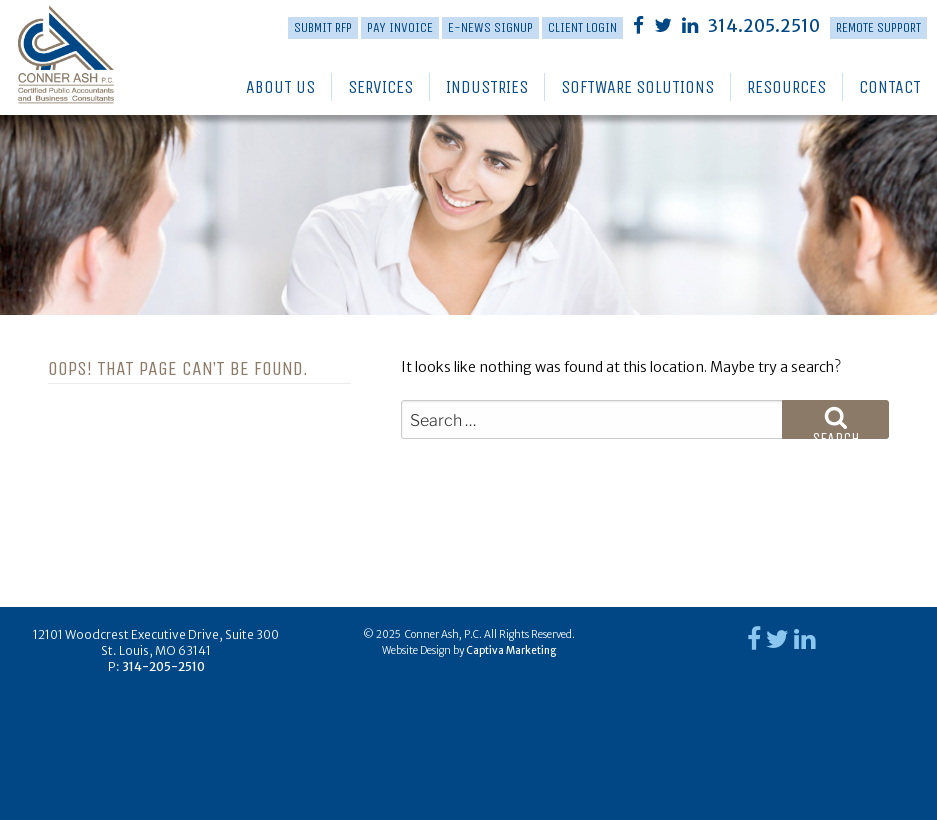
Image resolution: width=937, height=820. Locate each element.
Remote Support (878, 27)
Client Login (582, 27)
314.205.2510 (764, 26)
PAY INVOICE (400, 27)
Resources (786, 87)
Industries (487, 87)
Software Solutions (637, 87)
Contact (890, 87)
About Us (280, 87)
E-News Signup (490, 27)
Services (380, 87)
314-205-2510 (163, 666)
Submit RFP (323, 27)
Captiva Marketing (511, 650)
